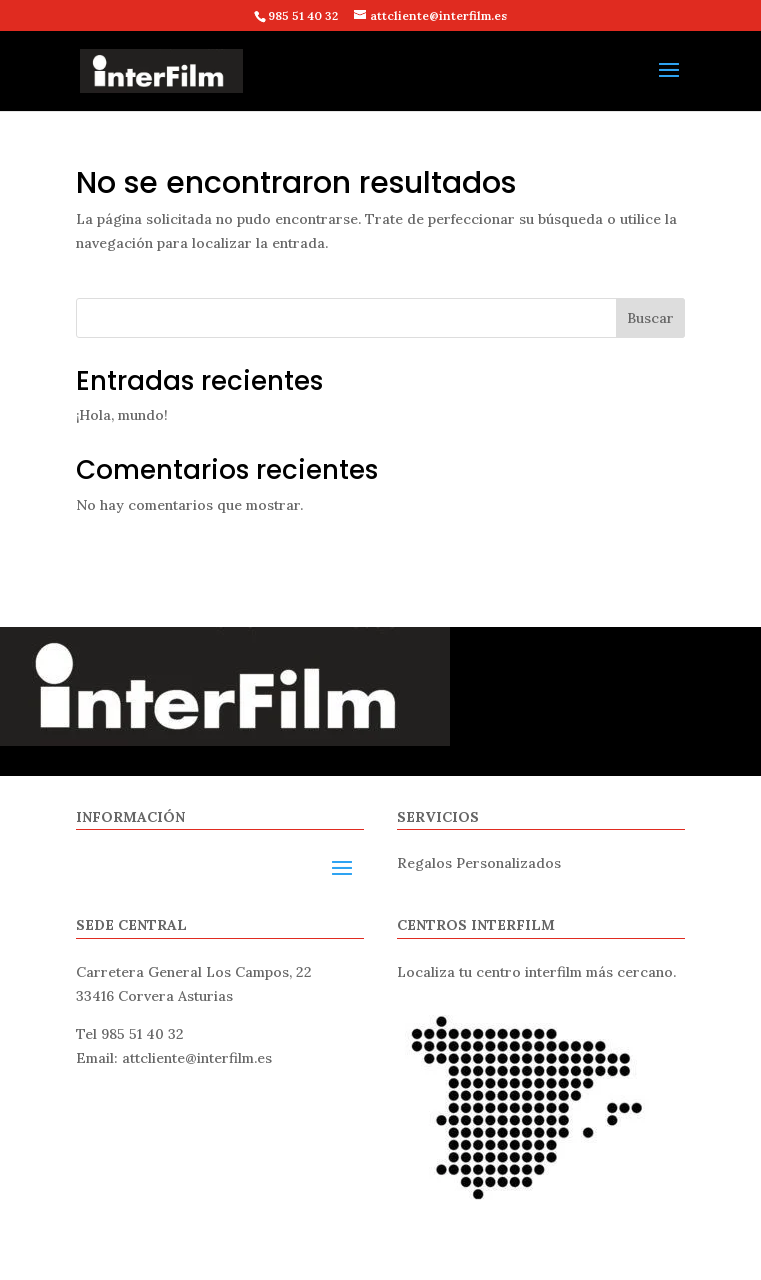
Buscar (650, 318)
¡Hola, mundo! (122, 415)
